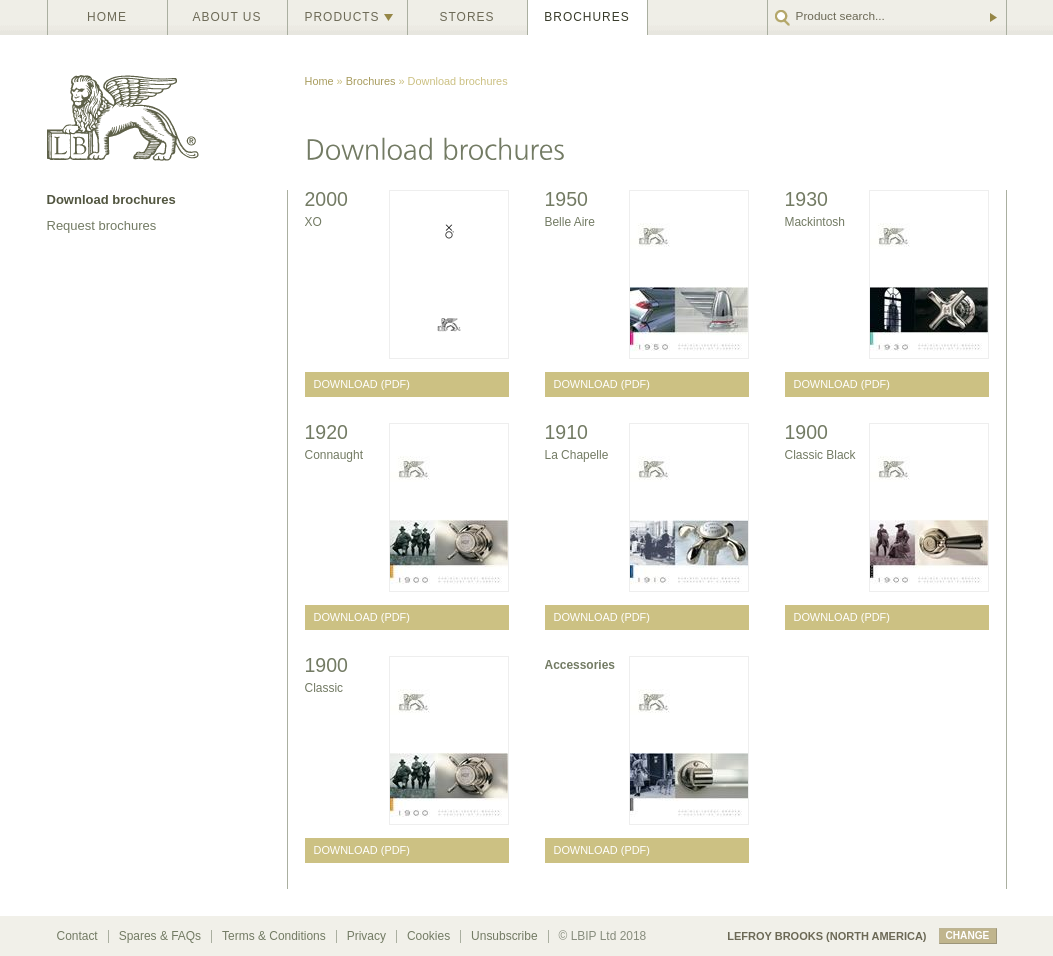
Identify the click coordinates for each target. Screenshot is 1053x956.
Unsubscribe (504, 936)
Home (107, 17)
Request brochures (102, 225)
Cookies (428, 936)
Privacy (366, 936)
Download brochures (111, 199)
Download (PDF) (362, 384)
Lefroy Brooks (167, 112)
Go (992, 17)
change (968, 935)
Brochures (586, 17)
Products (342, 17)
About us (227, 17)
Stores (467, 17)
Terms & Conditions (274, 936)
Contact (77, 936)
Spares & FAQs (160, 936)
